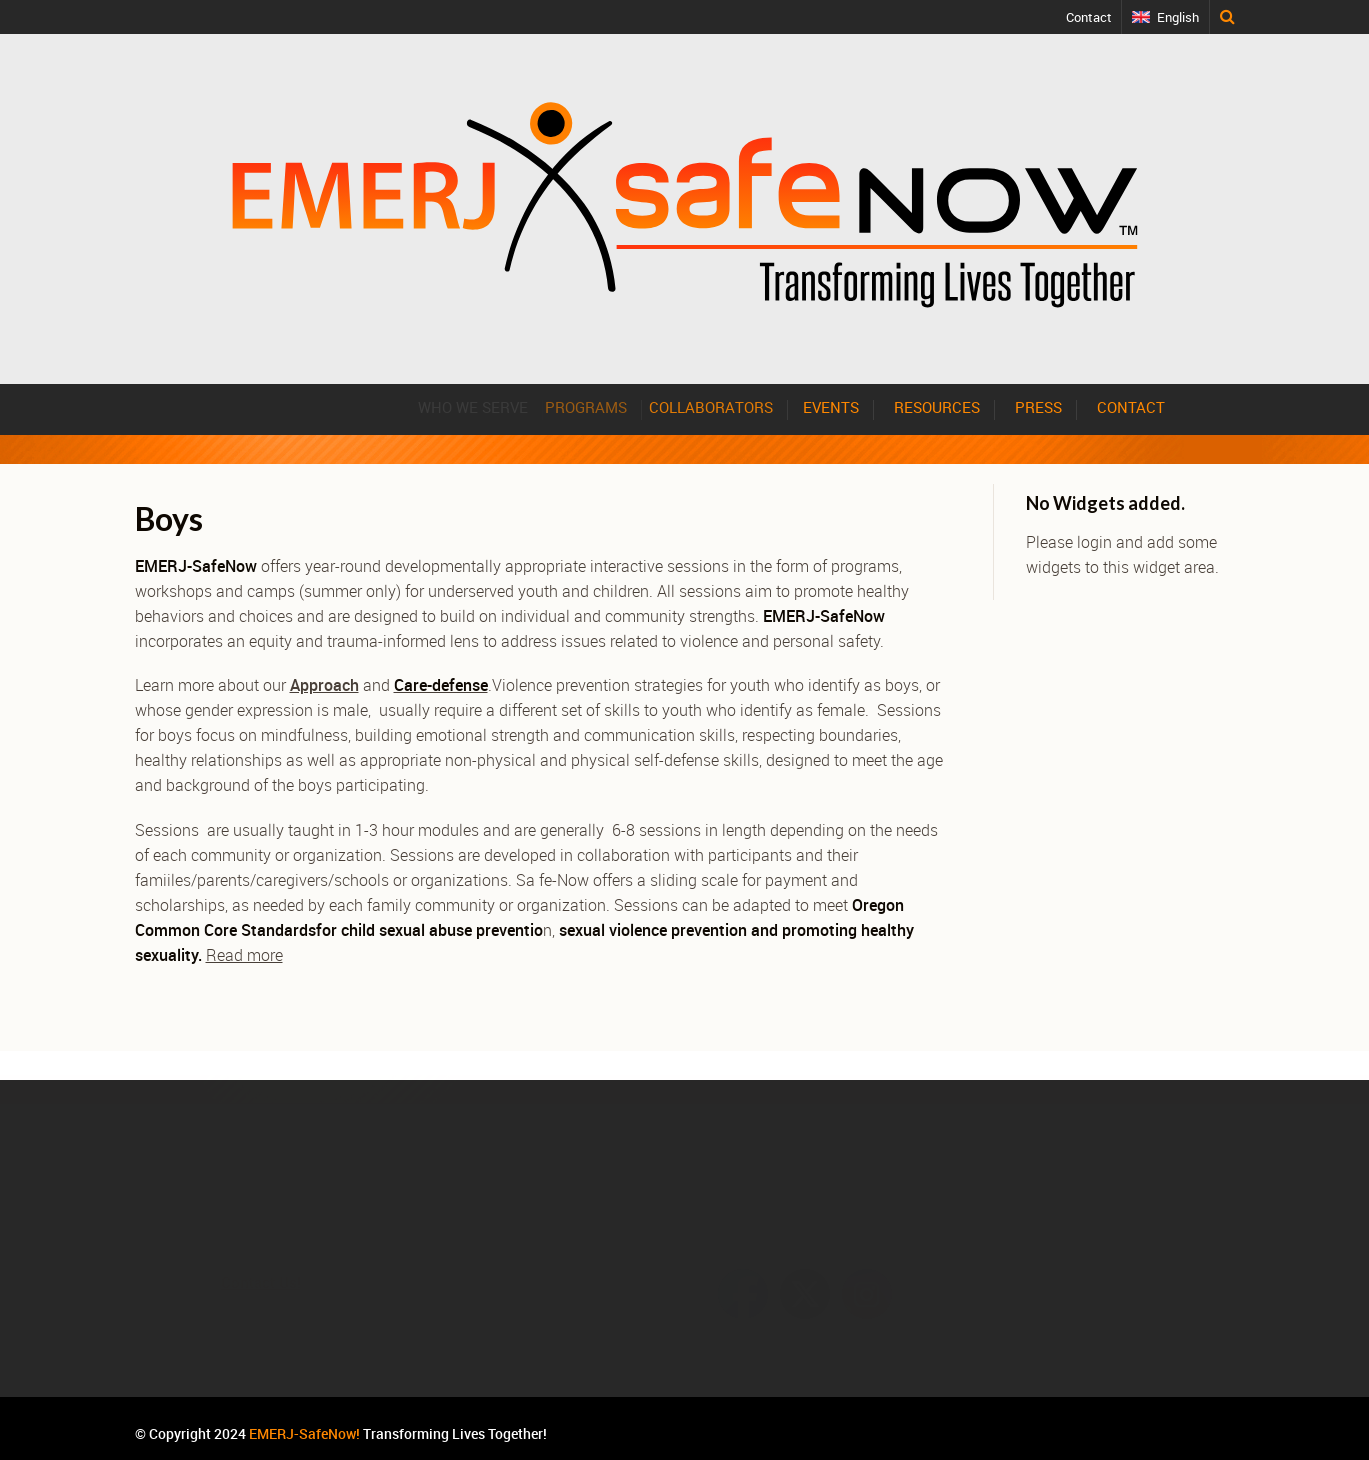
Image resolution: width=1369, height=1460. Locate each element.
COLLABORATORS (729, 407)
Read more (244, 955)
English (1178, 17)
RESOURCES (937, 407)
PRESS (1038, 407)
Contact (1089, 17)
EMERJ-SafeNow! (304, 1433)
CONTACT (1131, 407)
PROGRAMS (604, 407)
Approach (324, 685)
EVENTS (839, 407)
